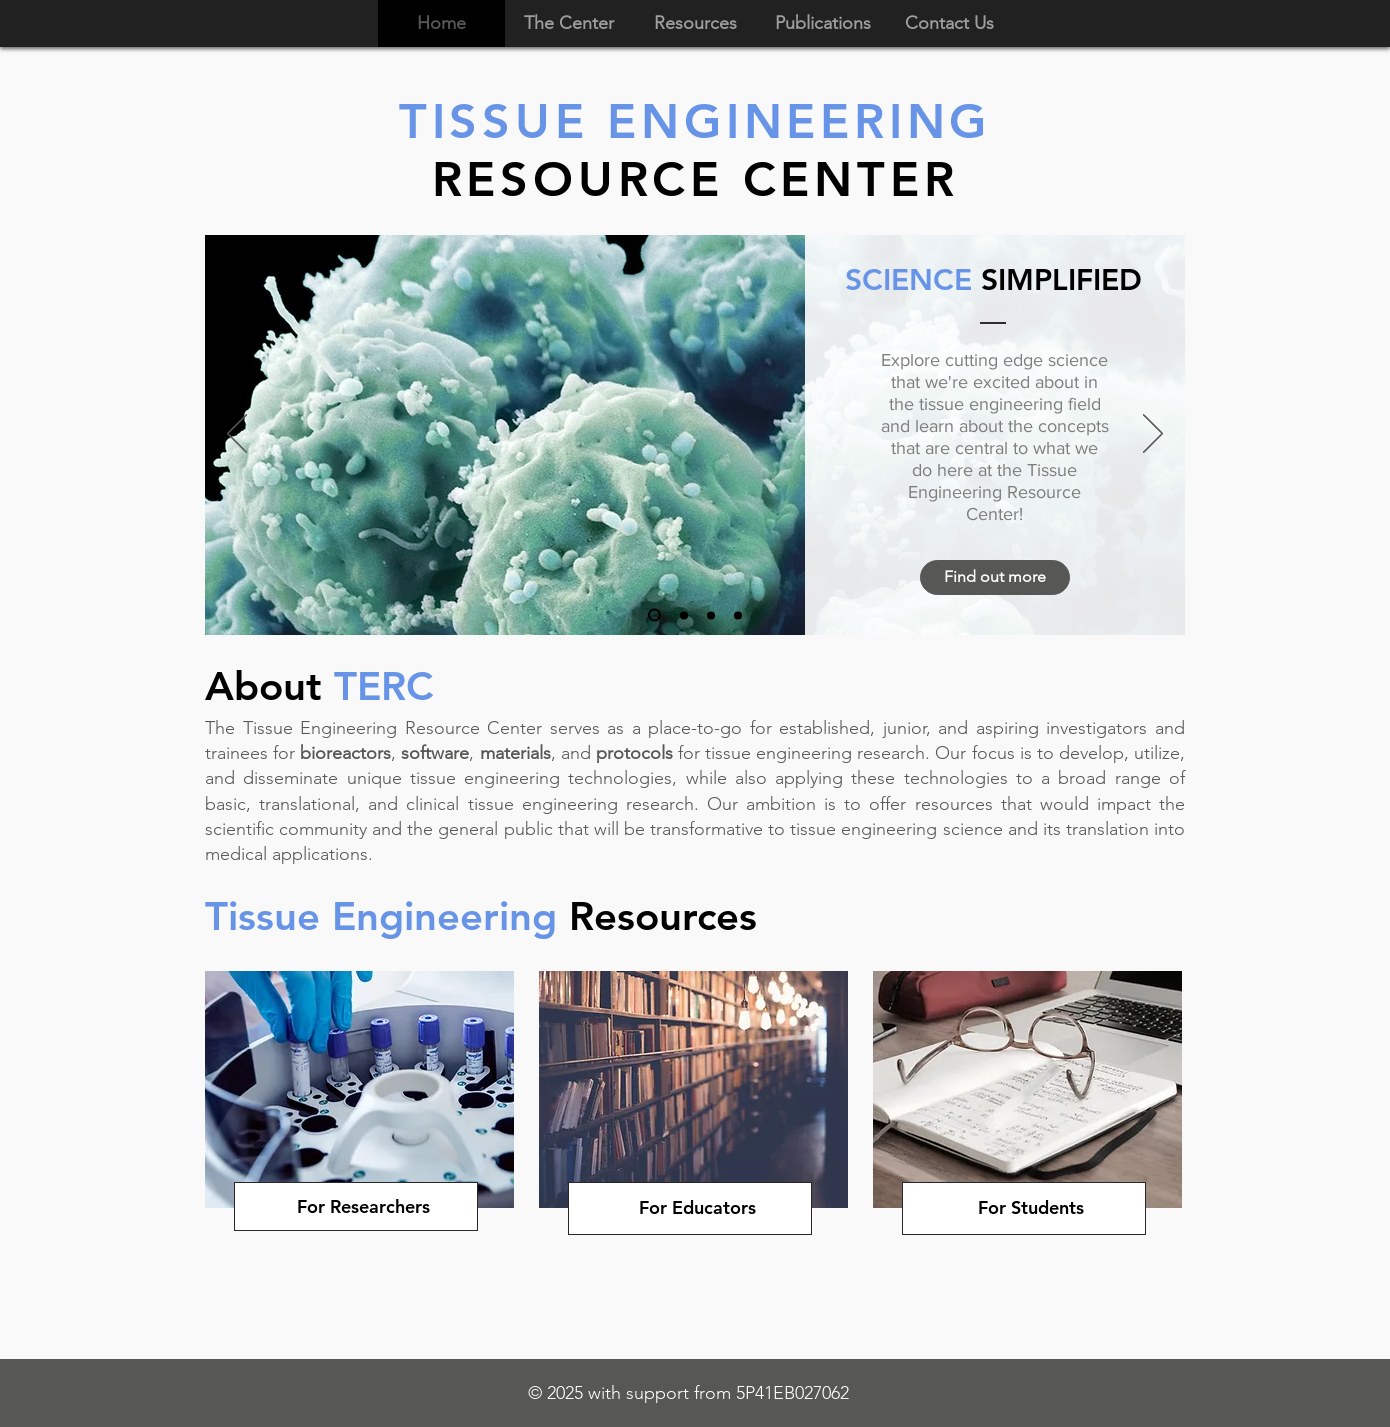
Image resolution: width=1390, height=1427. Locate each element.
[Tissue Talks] (684, 615)
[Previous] (237, 435)
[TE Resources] (738, 615)
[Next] (1153, 435)
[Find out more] (995, 577)
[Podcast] (711, 615)
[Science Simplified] (654, 615)
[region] (360, 1170)
